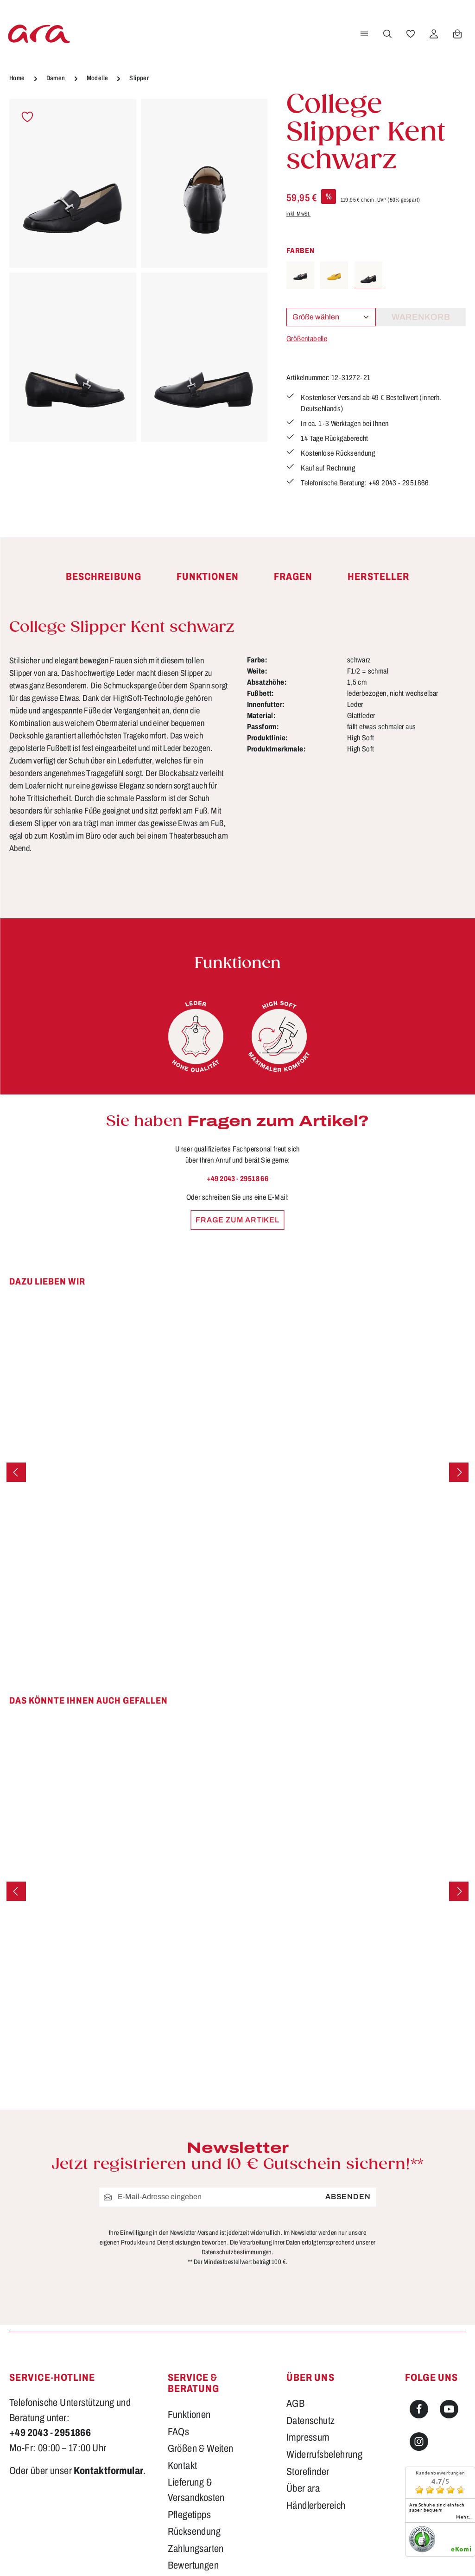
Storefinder (307, 2471)
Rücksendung (194, 2531)
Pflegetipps (189, 2514)
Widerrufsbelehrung (324, 2454)
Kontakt (182, 2465)
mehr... (463, 2517)
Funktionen (189, 2414)
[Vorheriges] (16, 1472)
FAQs (179, 2431)
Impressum (307, 2437)
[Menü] (364, 34)
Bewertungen (193, 2565)
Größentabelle (306, 339)
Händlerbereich (316, 2505)
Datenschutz (310, 2420)
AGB (295, 2403)
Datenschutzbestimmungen (237, 2251)
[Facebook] (419, 2409)
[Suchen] (387, 34)
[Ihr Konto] (433, 34)
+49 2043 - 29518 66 (238, 1179)
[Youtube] (449, 2409)
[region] (138, 271)
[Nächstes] (459, 1472)
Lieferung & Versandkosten (196, 2490)
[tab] (103, 577)
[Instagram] (419, 2441)
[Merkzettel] (410, 34)
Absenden (347, 2197)
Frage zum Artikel (237, 1220)
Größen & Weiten (201, 2448)
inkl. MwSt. (298, 213)
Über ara (303, 2488)
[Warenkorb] (457, 34)
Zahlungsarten (196, 2548)
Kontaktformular (108, 2470)
